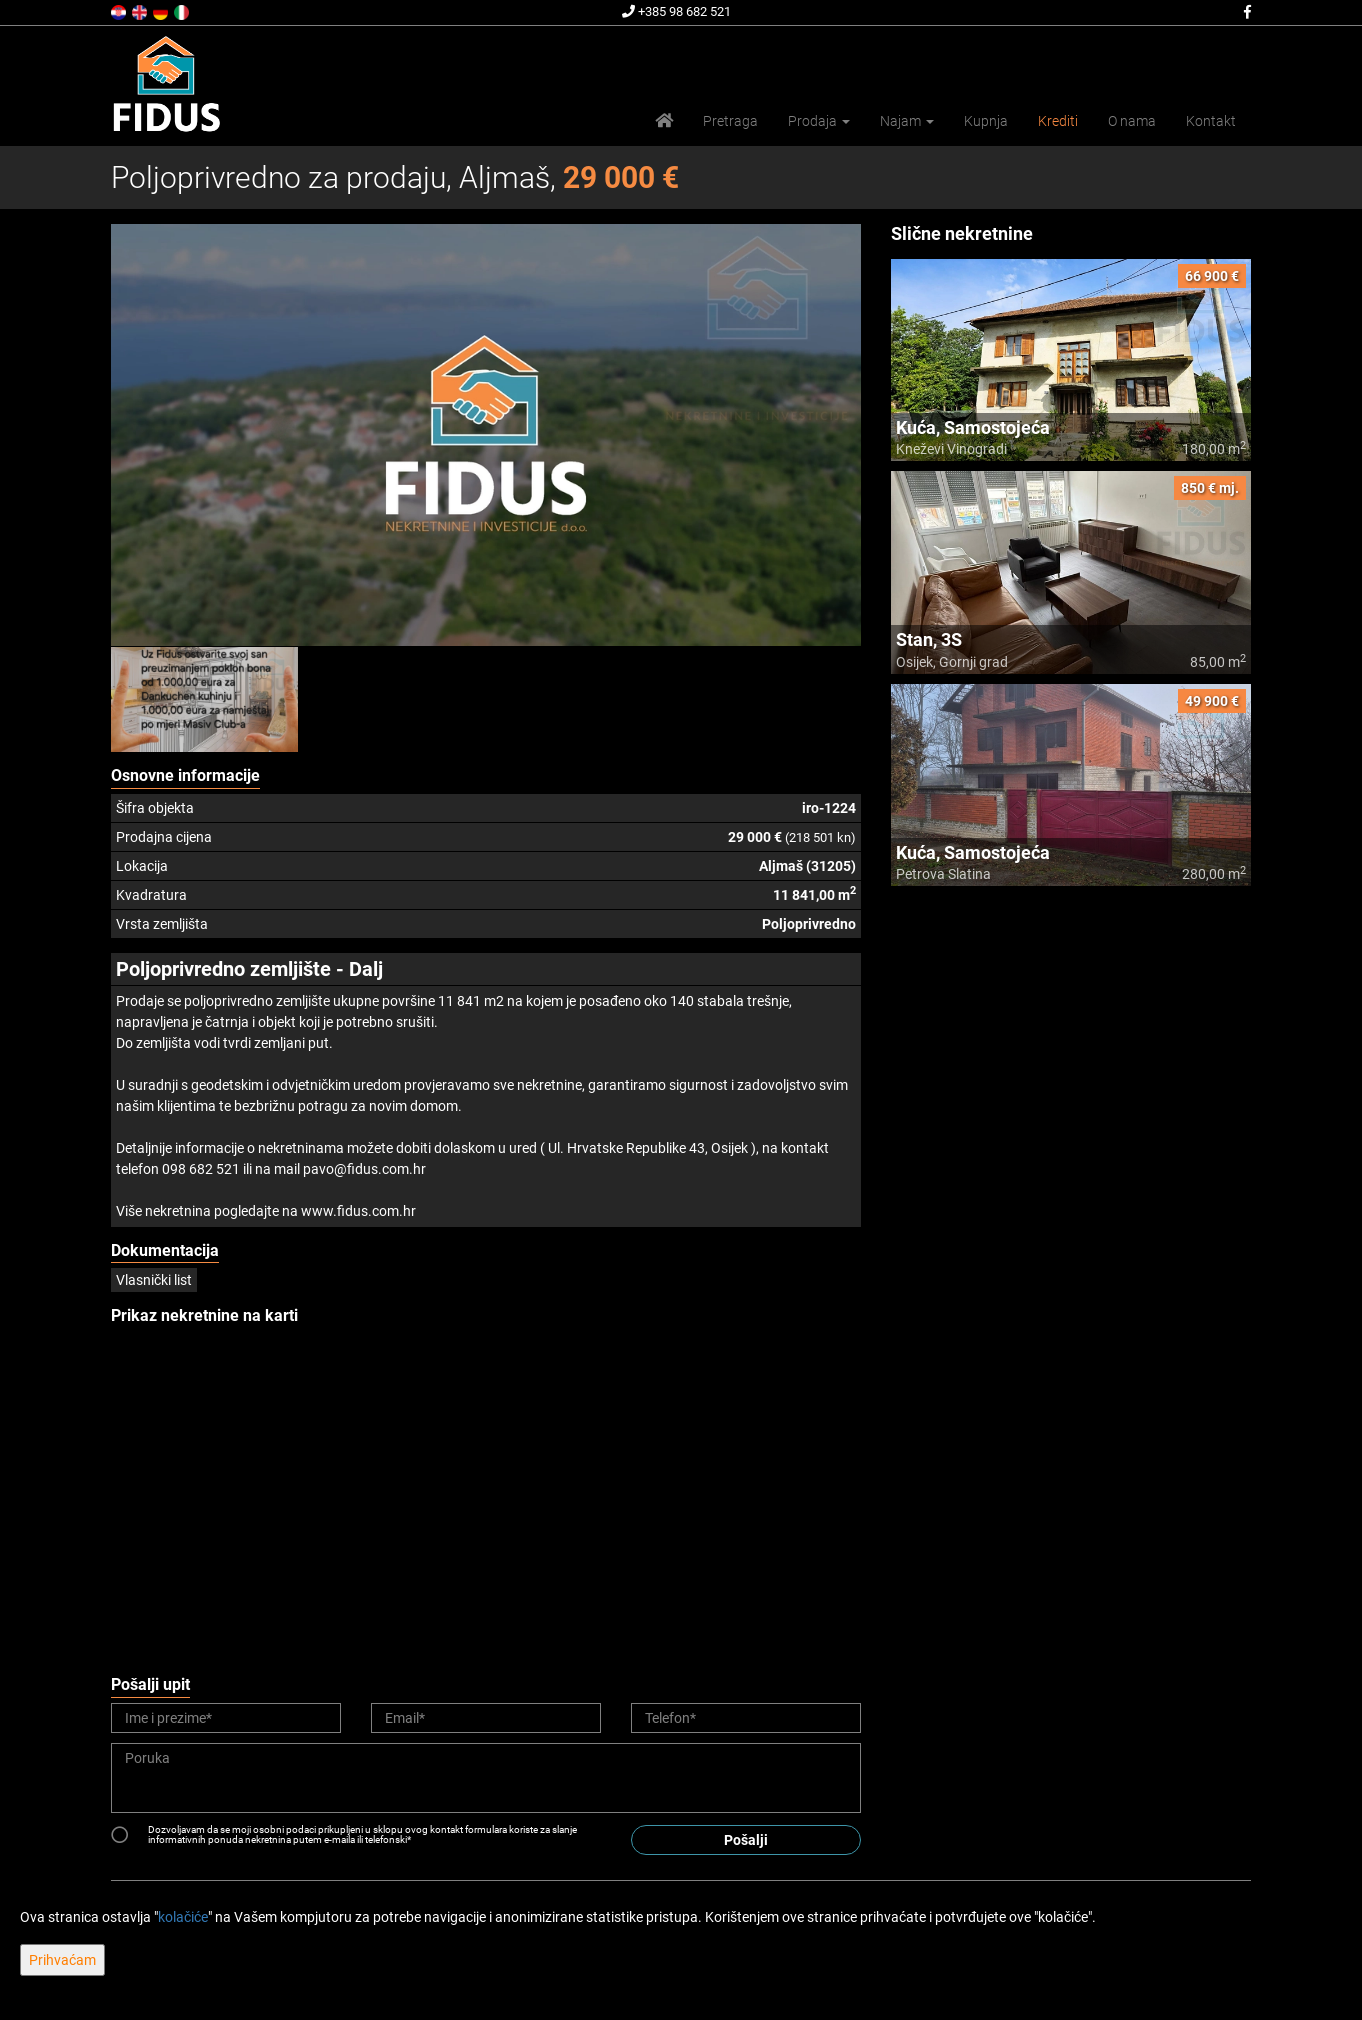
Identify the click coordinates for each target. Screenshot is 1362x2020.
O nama (1132, 121)
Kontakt (1211, 121)
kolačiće (183, 1917)
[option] (205, 699)
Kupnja (986, 121)
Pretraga (730, 121)
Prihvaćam (62, 1960)
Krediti (1058, 121)
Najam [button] (907, 121)
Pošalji (746, 1840)
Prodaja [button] (819, 121)
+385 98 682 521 (676, 11)
